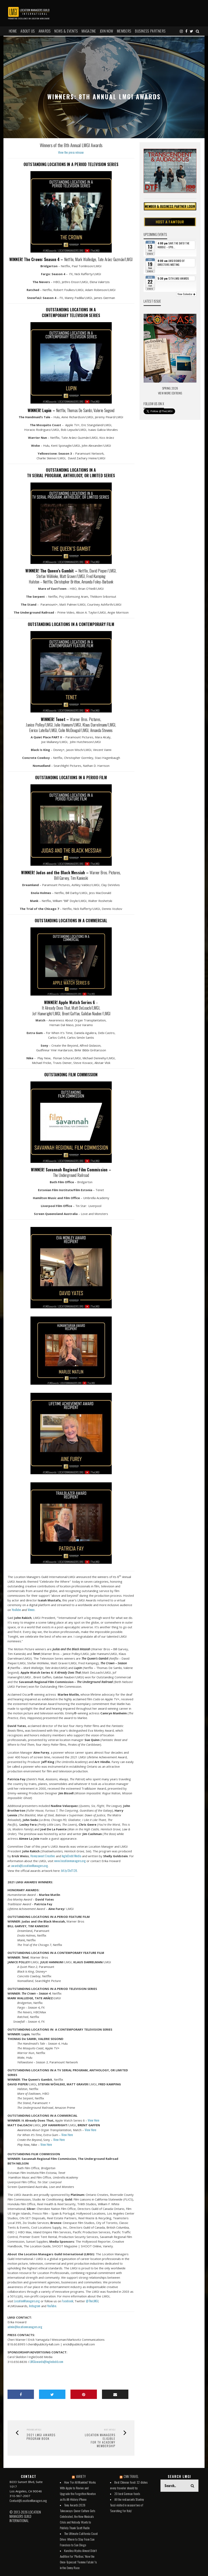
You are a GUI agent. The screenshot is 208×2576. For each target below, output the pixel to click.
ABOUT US (28, 31)
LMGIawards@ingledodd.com (46, 2361)
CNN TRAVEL (131, 2476)
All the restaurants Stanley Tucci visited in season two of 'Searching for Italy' (127, 2505)
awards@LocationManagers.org (29, 1865)
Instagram (34, 2306)
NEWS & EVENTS (66, 31)
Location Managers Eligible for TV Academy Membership (100, 2440)
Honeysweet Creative (42, 1856)
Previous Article (34, 2429)
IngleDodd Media (71, 1856)
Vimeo (31, 1609)
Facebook (67, 2301)
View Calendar (186, 294)
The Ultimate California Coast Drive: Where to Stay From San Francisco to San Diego (79, 2539)
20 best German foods (127, 2493)
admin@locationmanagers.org (25, 2326)
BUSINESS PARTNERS (150, 31)
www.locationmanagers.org (70, 1860)
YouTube (16, 1609)
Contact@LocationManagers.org (28, 2500)
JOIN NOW (106, 31)
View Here (94, 2120)
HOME (13, 31)
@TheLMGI (92, 2301)
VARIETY (81, 2476)
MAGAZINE (88, 31)
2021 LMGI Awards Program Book (41, 2436)
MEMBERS (124, 31)
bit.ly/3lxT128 (69, 1870)
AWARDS (45, 31)
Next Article (109, 2429)
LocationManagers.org (27, 2301)
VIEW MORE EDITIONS (170, 393)
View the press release (71, 152)
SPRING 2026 (170, 388)
